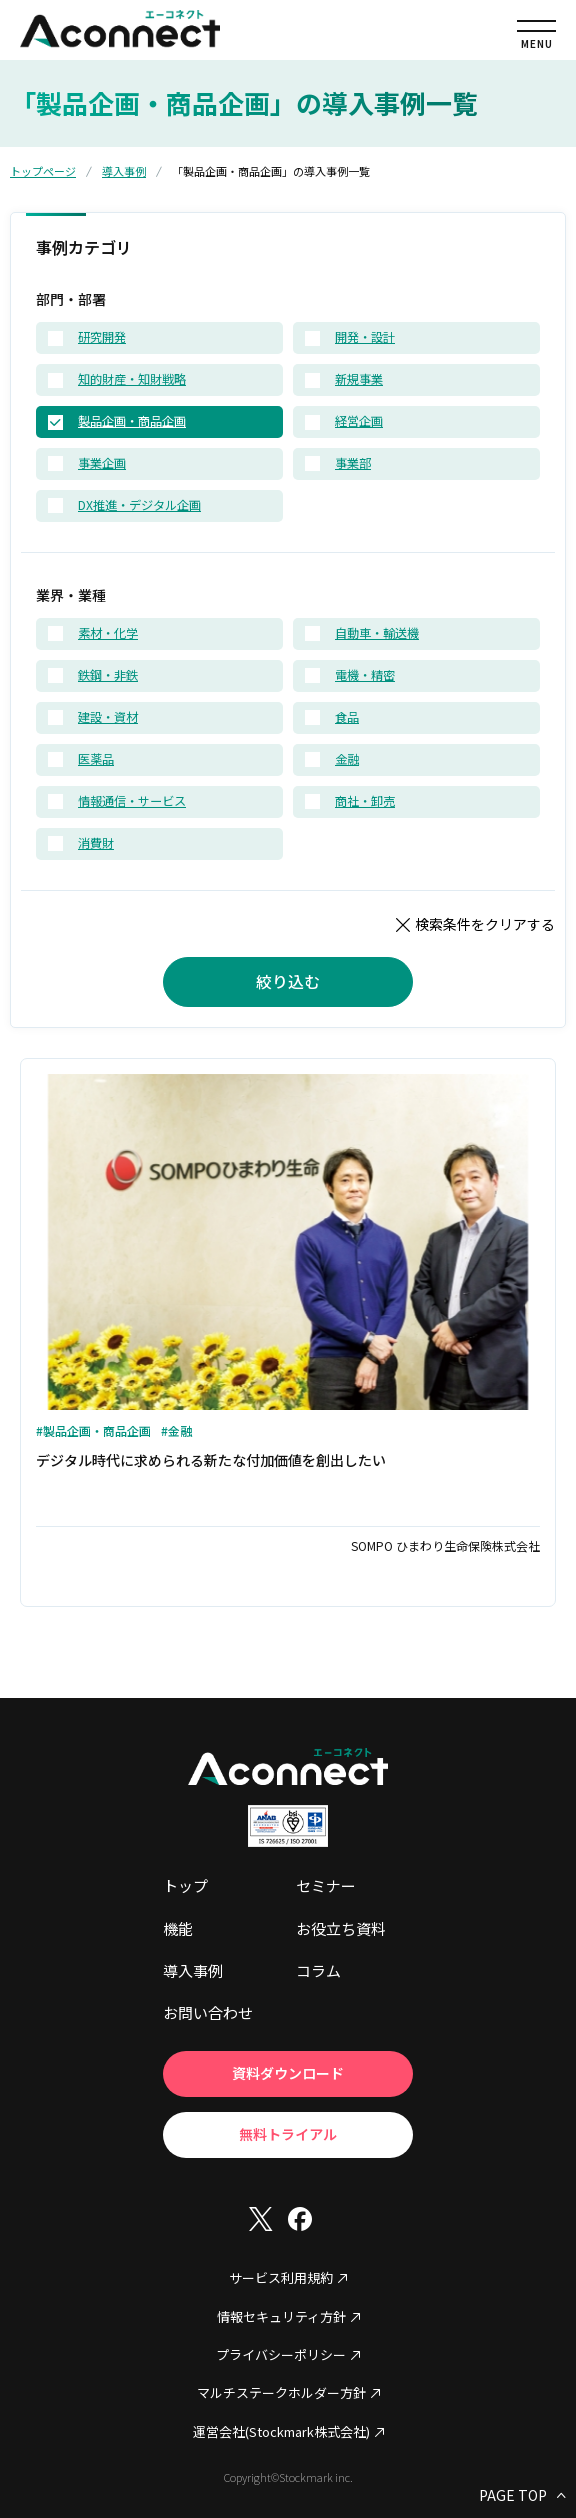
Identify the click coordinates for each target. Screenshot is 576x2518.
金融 (347, 760)
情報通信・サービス (132, 802)
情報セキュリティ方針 (281, 2316)
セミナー (326, 1885)
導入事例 (124, 171)
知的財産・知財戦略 (132, 380)
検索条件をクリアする (485, 924)
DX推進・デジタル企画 (139, 506)
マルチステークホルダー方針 (281, 2392)
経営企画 (359, 422)
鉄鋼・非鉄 (108, 676)
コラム (318, 1970)
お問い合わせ (208, 2012)
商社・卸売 (365, 802)
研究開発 (102, 338)
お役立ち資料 (341, 1928)
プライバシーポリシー (281, 2354)
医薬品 (96, 760)
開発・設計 (365, 338)
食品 (347, 718)
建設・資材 (108, 718)
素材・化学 (108, 634)
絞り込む (288, 981)
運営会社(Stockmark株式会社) (281, 2431)
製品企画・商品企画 (132, 422)
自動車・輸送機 (377, 634)
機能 (178, 1928)
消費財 (96, 844)
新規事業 (359, 380)
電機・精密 (365, 676)
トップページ (43, 171)
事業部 (353, 464)
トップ (185, 1885)
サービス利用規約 (281, 2277)
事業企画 (102, 464)
